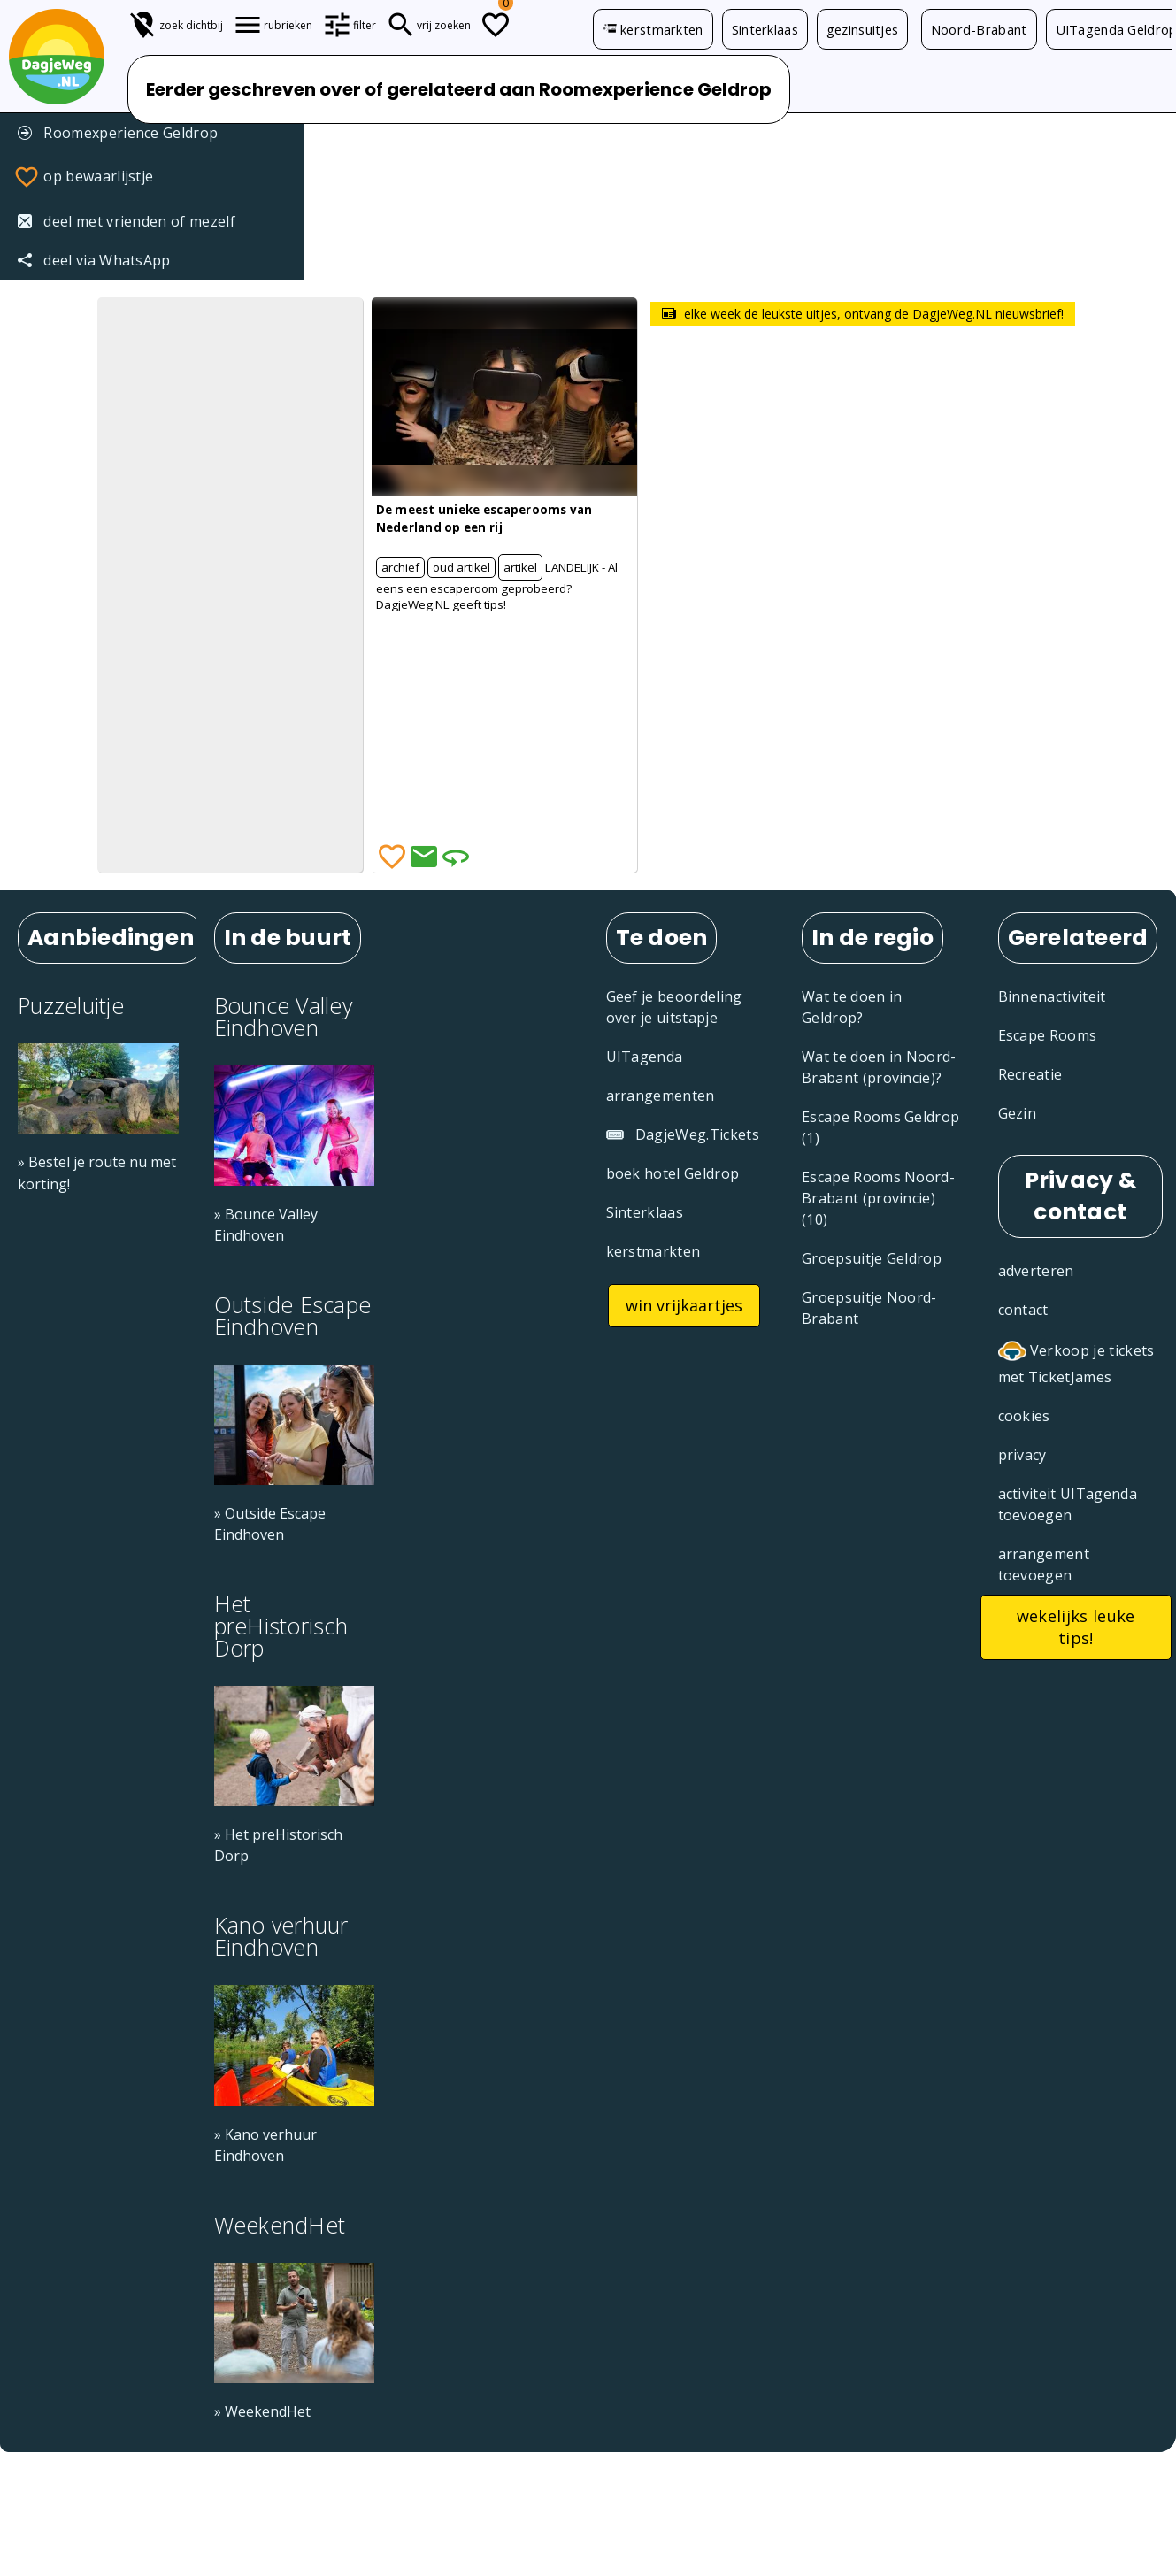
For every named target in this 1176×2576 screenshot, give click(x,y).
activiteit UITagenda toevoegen (1067, 1504)
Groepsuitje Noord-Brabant (869, 1308)
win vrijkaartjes (684, 1305)
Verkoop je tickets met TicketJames (1076, 1362)
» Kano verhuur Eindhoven (265, 2145)
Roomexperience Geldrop (118, 132)
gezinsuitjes (862, 29)
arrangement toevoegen (1044, 1564)
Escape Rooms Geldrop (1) (880, 1127)
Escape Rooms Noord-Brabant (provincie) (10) (878, 1198)
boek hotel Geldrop (673, 1173)
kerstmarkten (653, 29)
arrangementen (660, 1095)
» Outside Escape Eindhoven (270, 1523)
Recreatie (1030, 1074)
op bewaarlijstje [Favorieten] (83, 177)
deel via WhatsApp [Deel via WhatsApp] (94, 260)
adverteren (1036, 1270)
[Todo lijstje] (495, 25)
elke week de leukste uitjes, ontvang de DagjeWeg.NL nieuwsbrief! (863, 313)
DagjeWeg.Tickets (682, 1134)
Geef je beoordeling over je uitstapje (674, 1007)
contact (1023, 1309)
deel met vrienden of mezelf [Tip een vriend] (126, 221)
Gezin (1017, 1113)
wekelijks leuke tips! (1076, 1627)
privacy (1022, 1455)
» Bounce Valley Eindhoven (266, 1224)
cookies (1024, 1416)
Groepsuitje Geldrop (872, 1258)
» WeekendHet (262, 2411)
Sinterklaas (765, 29)
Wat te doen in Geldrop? (852, 1007)
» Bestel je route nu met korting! (97, 1173)
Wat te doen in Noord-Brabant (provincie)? (879, 1067)
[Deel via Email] (424, 857)
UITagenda (644, 1056)
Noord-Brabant (979, 29)
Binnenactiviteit (1052, 996)
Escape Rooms (1047, 1035)
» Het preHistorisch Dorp (278, 1845)
